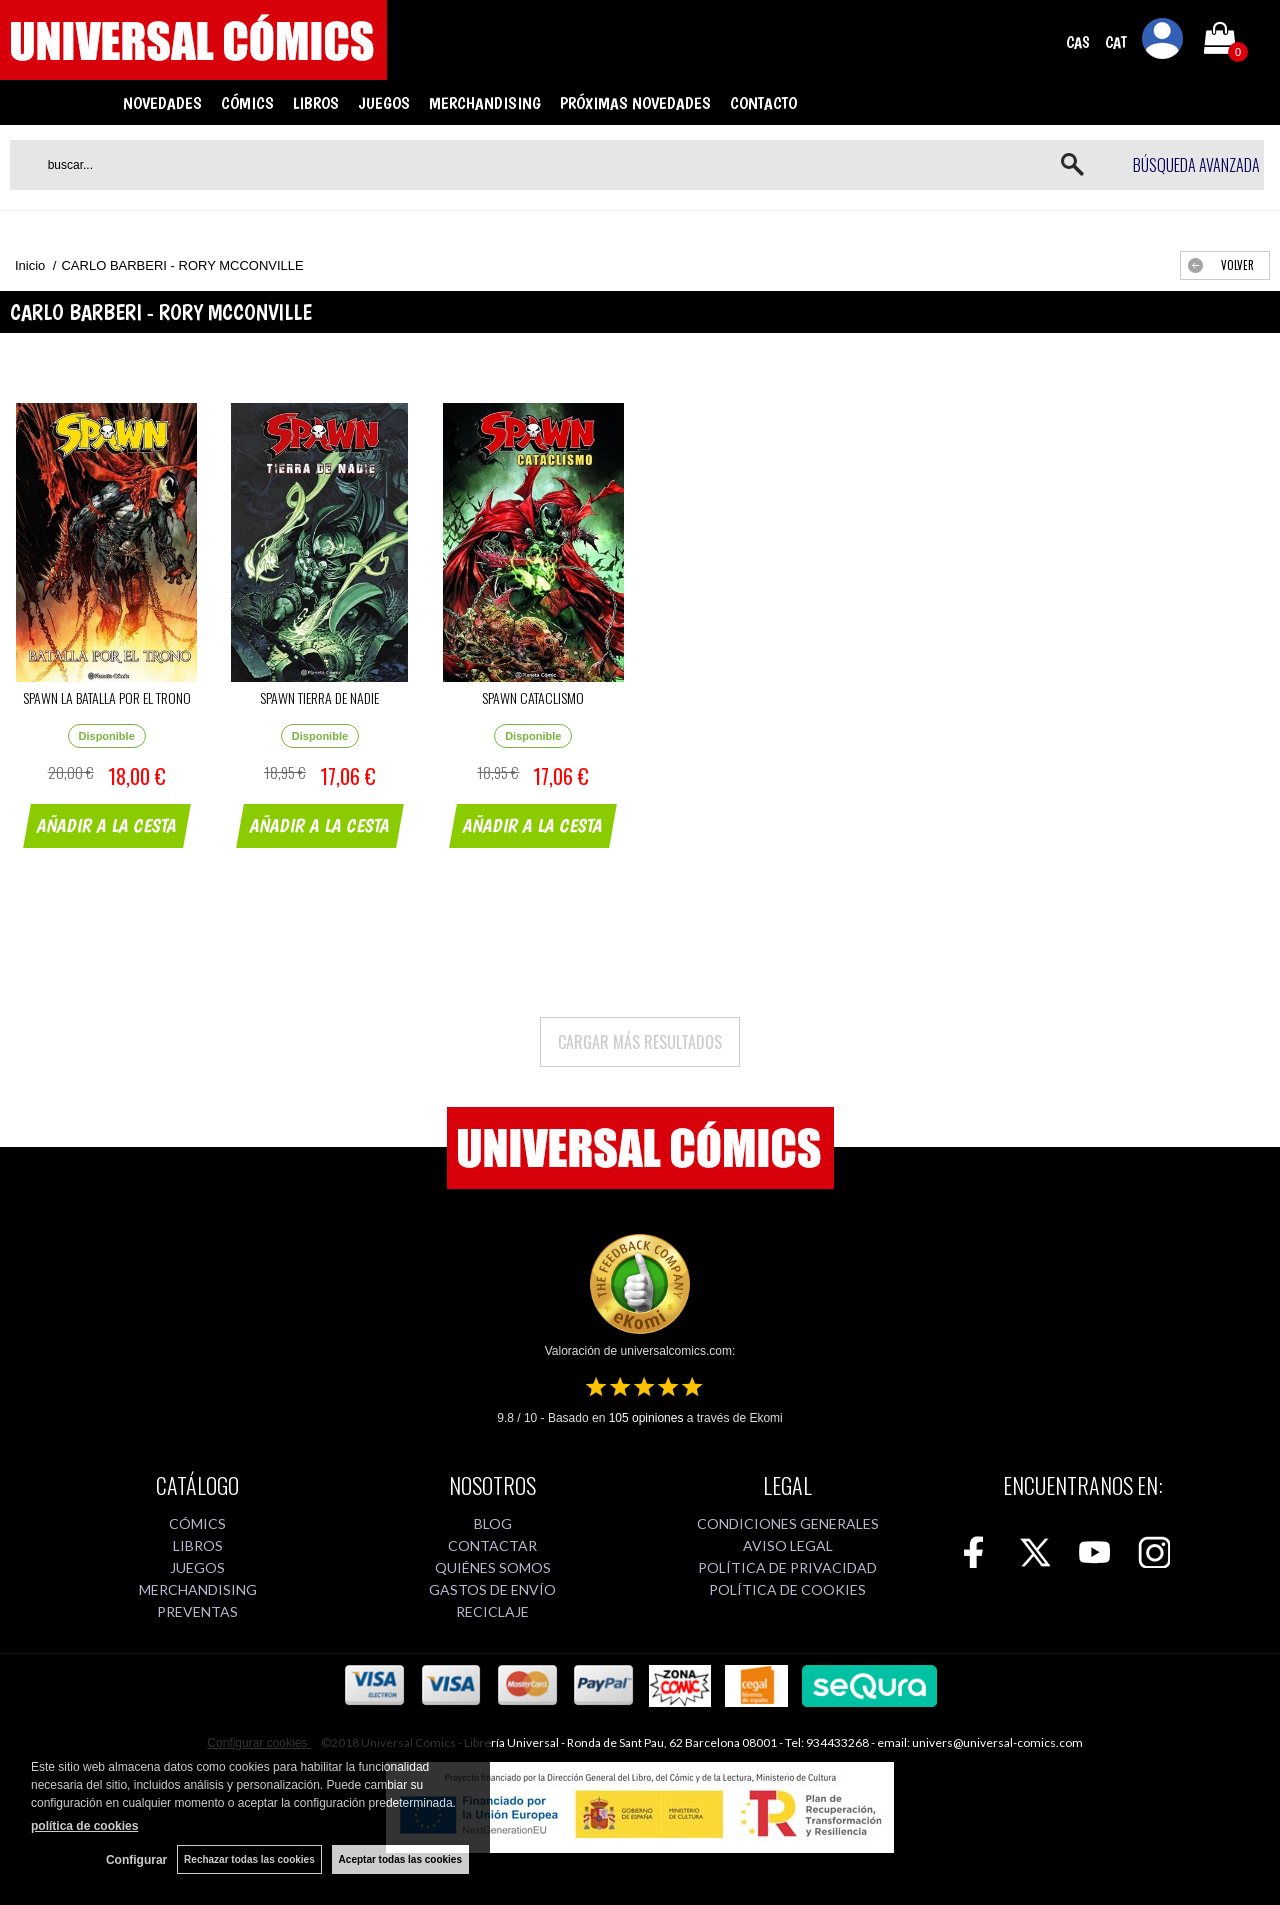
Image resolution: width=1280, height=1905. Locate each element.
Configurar (136, 1860)
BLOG (493, 1523)
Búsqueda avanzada (1196, 165)
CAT (1116, 42)
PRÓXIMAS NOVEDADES (635, 103)
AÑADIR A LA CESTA (110, 828)
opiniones (646, 1418)
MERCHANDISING (485, 103)
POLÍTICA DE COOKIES (787, 1589)
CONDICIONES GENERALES (788, 1523)
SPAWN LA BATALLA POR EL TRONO (107, 697)
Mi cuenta (1163, 42)
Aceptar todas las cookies (400, 1859)
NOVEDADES (162, 103)
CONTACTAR (492, 1545)
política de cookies (84, 1826)
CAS (1078, 42)
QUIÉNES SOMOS (493, 1567)
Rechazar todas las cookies (249, 1859)
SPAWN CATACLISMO (533, 697)
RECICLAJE (492, 1611)
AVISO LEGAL (788, 1545)
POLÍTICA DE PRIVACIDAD (787, 1567)
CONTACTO (763, 103)
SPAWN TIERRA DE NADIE (319, 697)
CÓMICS (247, 103)
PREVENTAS (197, 1611)
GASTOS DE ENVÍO (492, 1589)
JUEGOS (384, 103)
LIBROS (316, 103)
